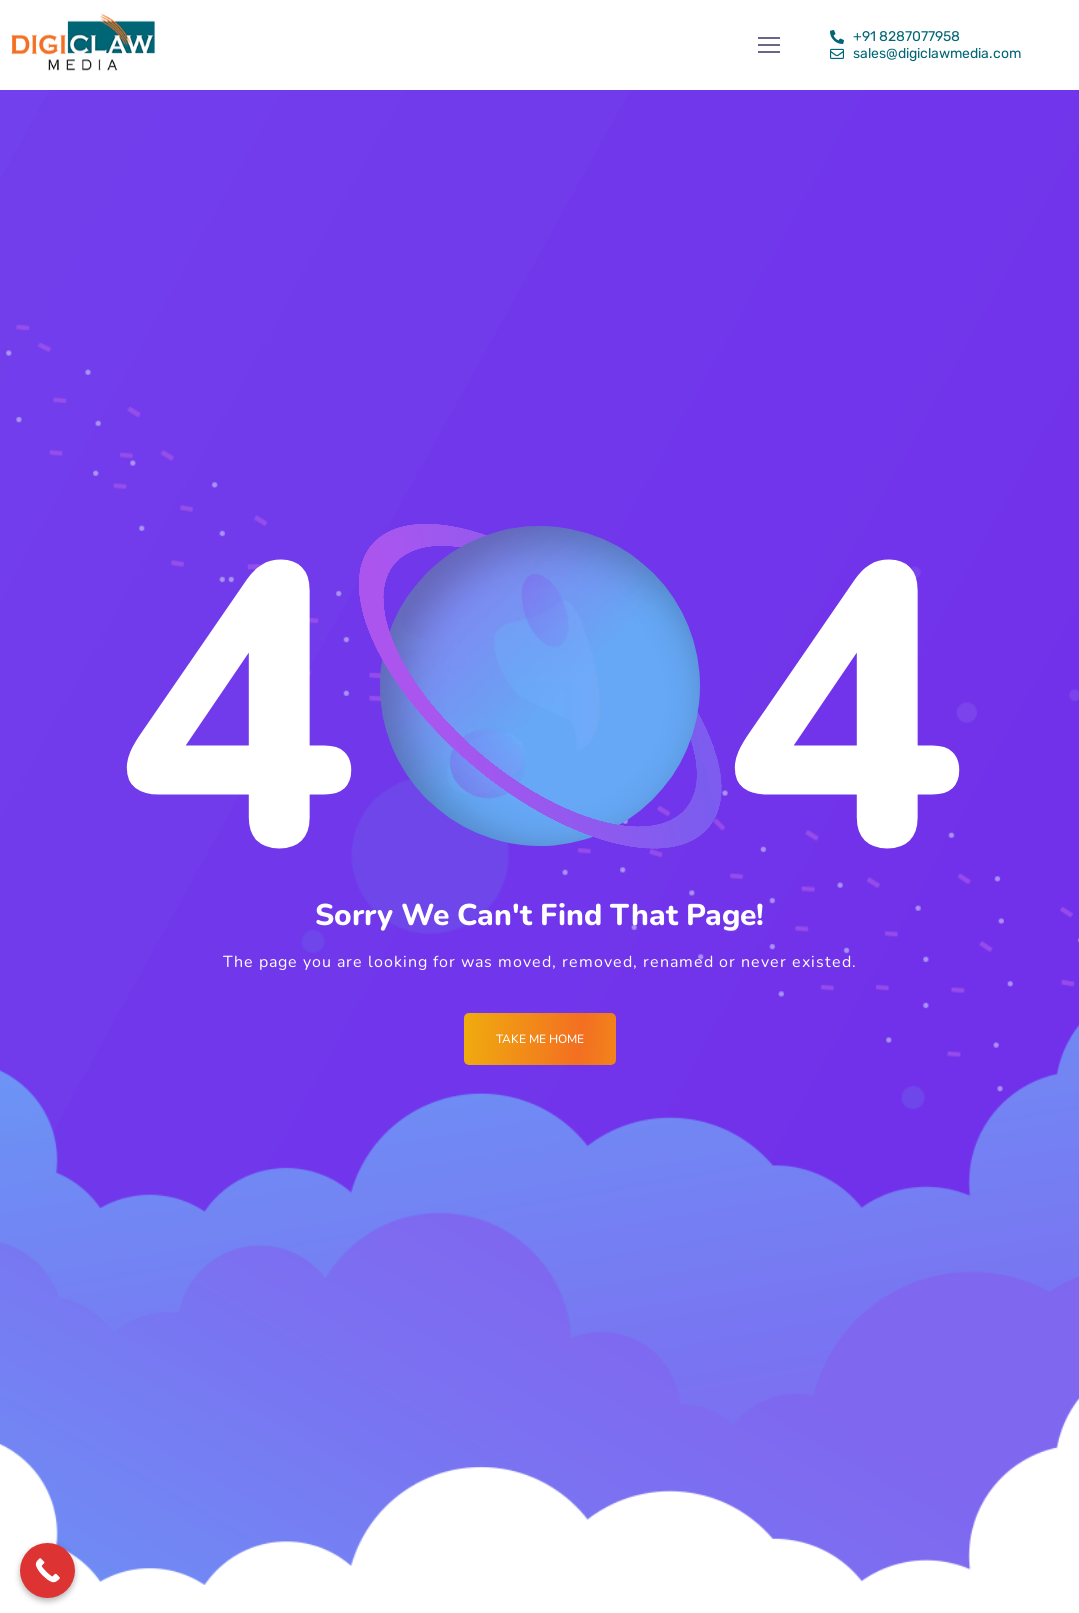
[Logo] (83, 45)
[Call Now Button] (47, 1570)
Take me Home (540, 1039)
